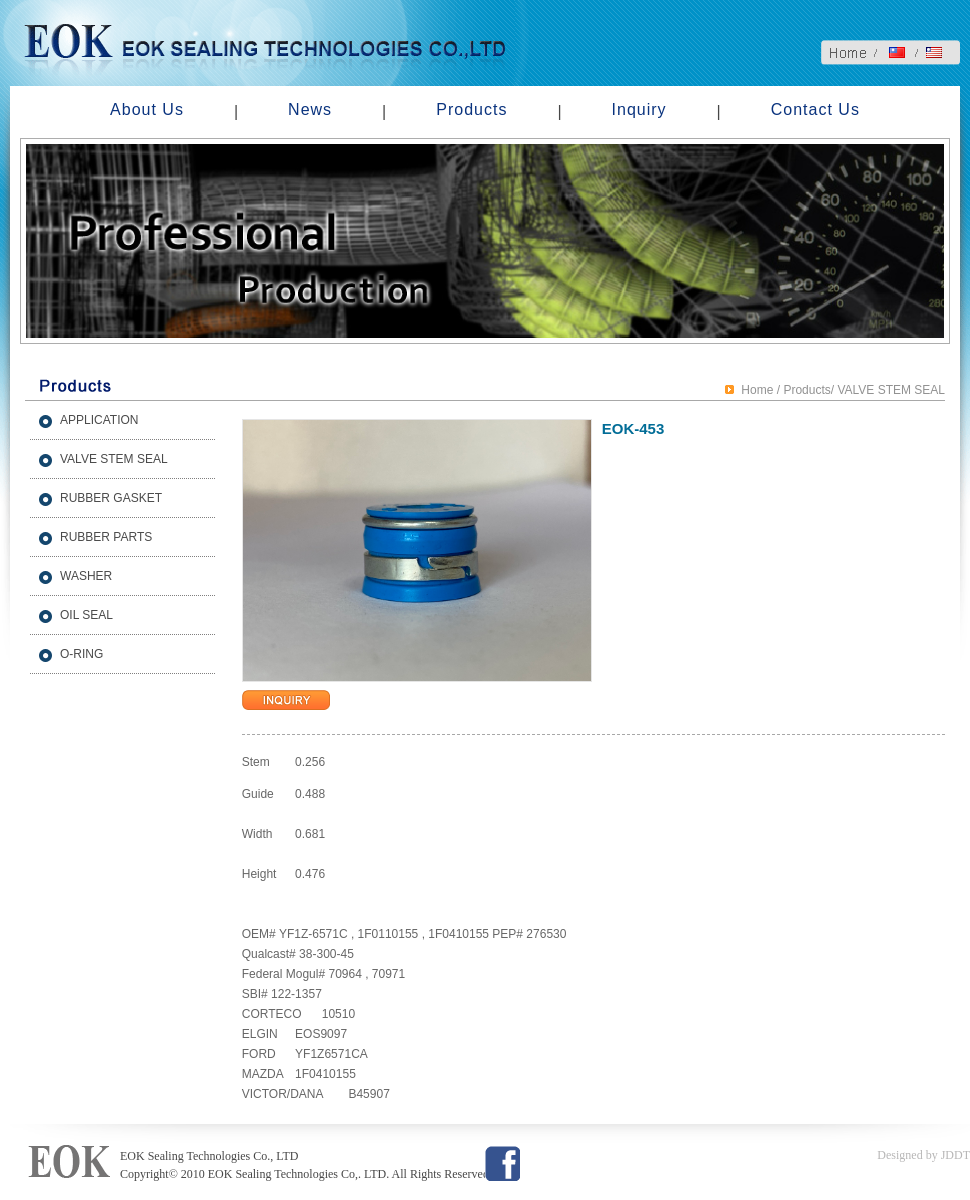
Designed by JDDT (923, 1155)
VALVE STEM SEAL (114, 459)
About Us (147, 109)
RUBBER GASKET (111, 498)
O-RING (81, 654)
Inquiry (639, 109)
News (310, 109)
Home (757, 390)
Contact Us (815, 109)
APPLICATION (99, 420)
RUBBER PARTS (106, 537)
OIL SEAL (86, 615)
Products (471, 109)
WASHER (86, 576)
